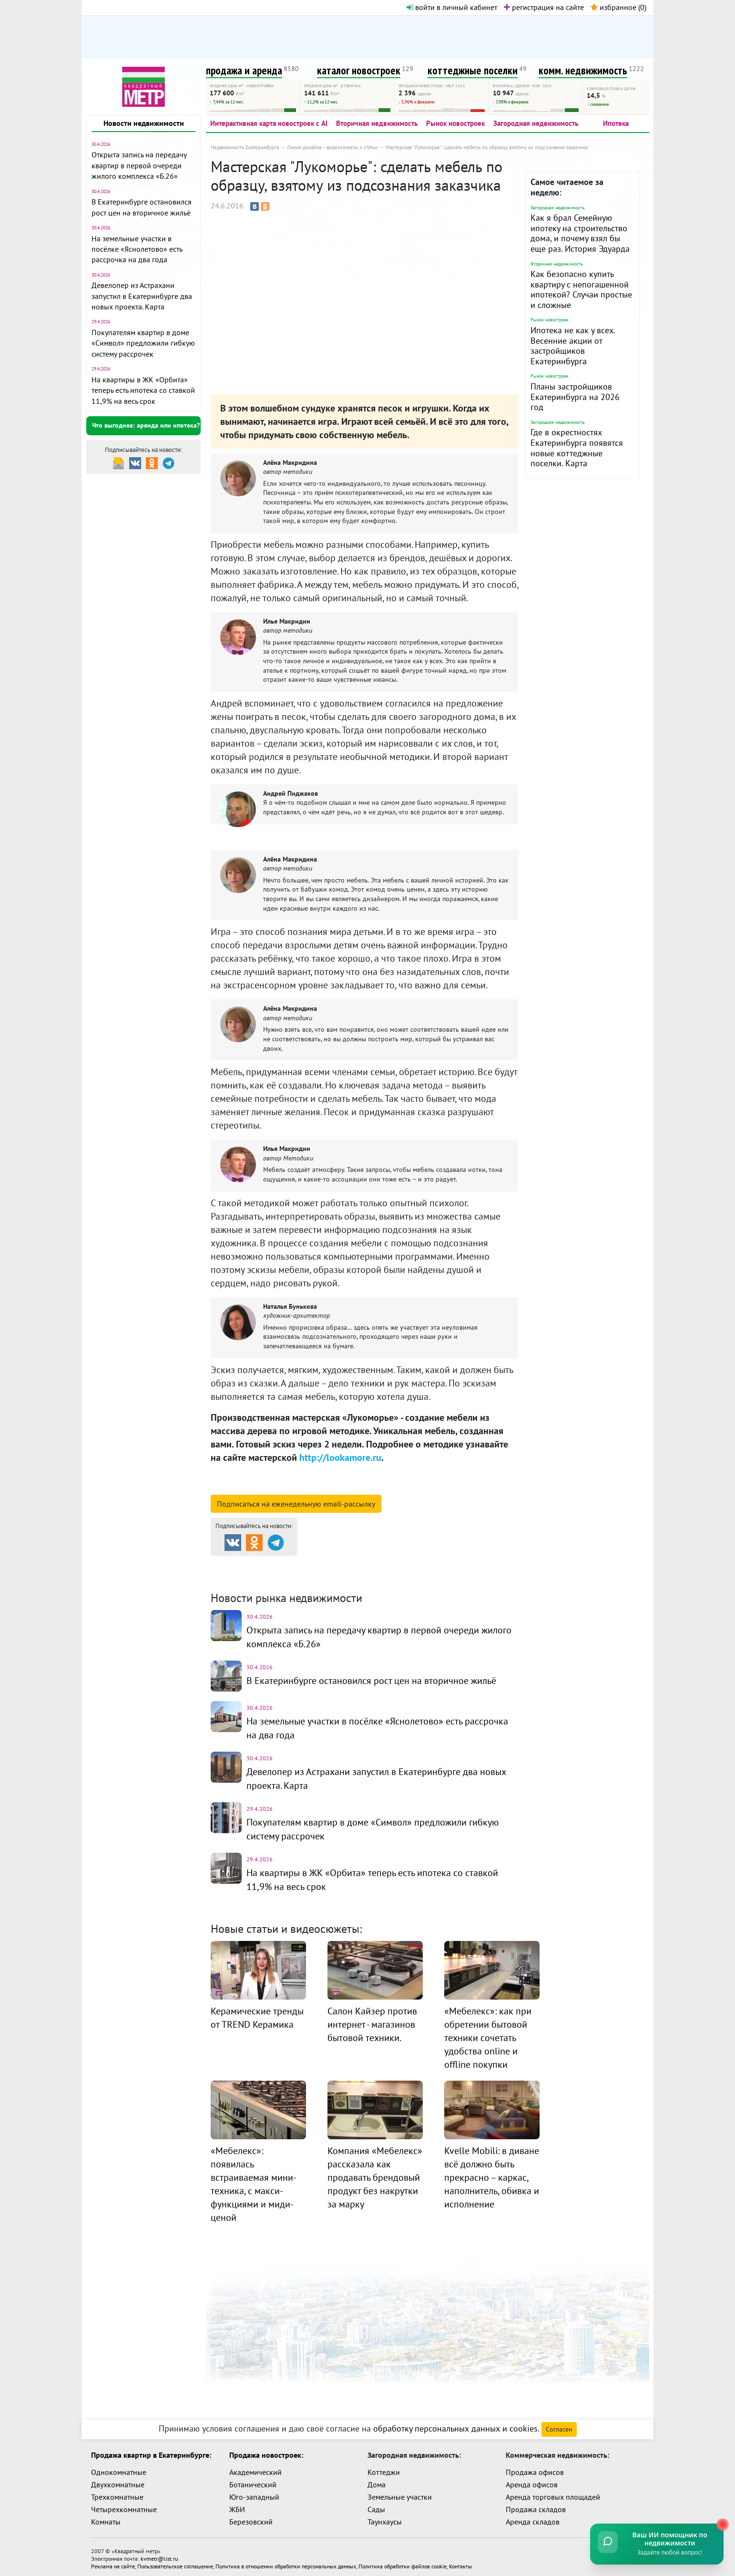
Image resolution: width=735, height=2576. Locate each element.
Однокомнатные (118, 2468)
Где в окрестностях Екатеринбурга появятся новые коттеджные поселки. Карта (577, 448)
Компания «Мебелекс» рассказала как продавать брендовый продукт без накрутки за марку (374, 2173)
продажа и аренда (244, 70)
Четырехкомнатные (124, 2505)
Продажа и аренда (261, 1564)
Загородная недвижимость (535, 123)
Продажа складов (536, 2505)
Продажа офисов (535, 2468)
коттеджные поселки (473, 70)
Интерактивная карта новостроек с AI (268, 123)
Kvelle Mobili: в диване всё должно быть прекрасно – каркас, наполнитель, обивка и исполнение (491, 2173)
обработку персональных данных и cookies (455, 2424)
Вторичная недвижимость (377, 123)
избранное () (618, 7)
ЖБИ (237, 2505)
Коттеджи (384, 2468)
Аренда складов (533, 2518)
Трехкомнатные (117, 2493)
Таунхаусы (385, 2518)
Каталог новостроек (364, 1564)
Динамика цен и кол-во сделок (387, 1576)
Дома (377, 2480)
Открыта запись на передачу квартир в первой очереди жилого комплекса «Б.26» (139, 165)
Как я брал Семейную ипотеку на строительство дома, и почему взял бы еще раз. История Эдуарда (580, 233)
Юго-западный (254, 2493)
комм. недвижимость (583, 70)
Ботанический (252, 2480)
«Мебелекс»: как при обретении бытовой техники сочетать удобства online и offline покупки (487, 2033)
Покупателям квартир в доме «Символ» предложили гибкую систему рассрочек (143, 343)
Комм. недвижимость (265, 1576)
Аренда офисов (532, 2480)
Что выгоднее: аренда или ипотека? (146, 425)
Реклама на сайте (113, 2562)
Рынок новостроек (455, 123)
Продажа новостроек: (266, 2451)
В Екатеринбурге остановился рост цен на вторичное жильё (371, 1679)
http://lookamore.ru (340, 1457)
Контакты (460, 2562)
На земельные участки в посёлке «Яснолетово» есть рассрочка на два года (137, 249)
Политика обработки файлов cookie (402, 2562)
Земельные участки (400, 2493)
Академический (255, 2468)
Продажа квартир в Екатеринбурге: (151, 2451)
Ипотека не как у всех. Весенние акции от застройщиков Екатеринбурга (573, 346)
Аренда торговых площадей (553, 2493)
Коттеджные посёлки (468, 1564)
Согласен (559, 2425)
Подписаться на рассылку (296, 1504)
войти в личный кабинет (452, 7)
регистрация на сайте (544, 7)
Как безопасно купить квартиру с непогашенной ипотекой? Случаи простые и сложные (581, 289)
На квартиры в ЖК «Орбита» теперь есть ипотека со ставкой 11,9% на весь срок (143, 390)
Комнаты (106, 2518)
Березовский (251, 2518)
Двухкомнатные (117, 2480)
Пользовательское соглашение (175, 2562)
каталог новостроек (358, 70)
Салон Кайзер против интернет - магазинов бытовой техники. (372, 2019)
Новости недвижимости (143, 123)
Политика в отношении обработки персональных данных (285, 2562)
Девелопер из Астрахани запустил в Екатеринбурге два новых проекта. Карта (142, 295)
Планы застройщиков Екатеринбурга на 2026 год (575, 396)
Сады (376, 2505)
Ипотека (616, 123)
